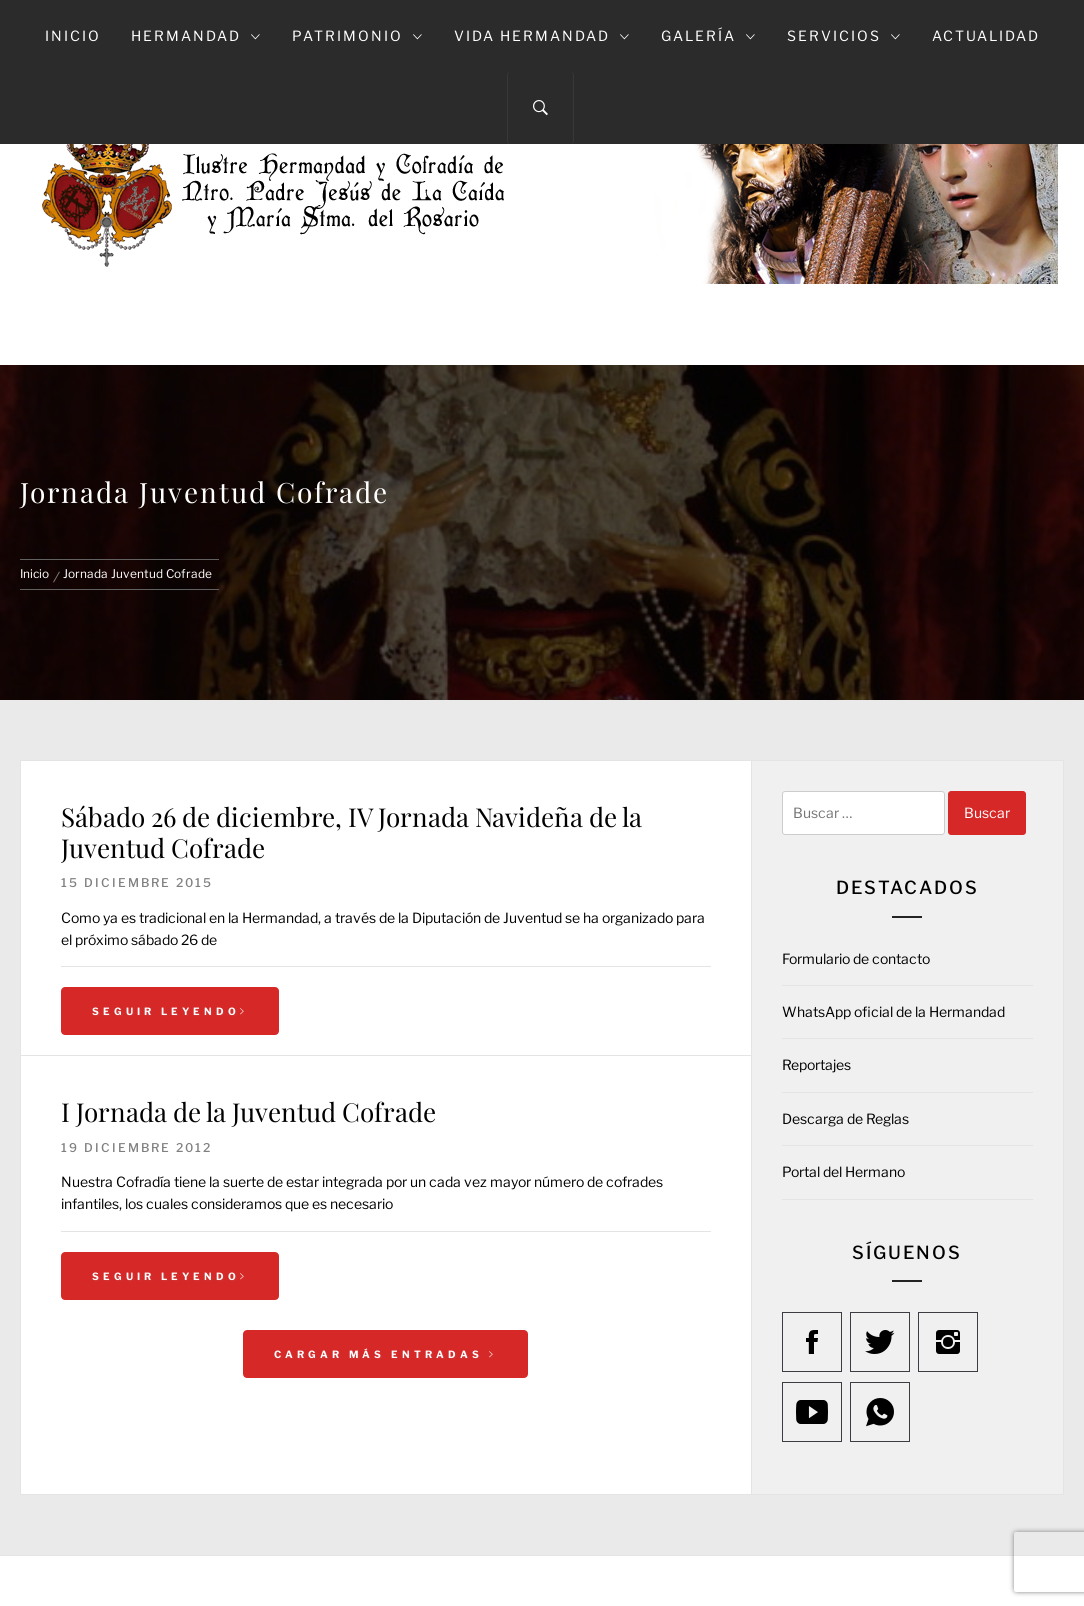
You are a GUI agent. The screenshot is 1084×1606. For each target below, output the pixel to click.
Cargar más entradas (385, 1354)
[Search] (540, 108)
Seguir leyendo (170, 1011)
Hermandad (196, 35)
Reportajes (816, 1064)
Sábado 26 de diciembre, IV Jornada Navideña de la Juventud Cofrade (351, 832)
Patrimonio (358, 35)
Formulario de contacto (856, 958)
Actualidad (986, 35)
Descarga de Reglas (845, 1118)
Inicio (73, 35)
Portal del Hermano (843, 1171)
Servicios (844, 35)
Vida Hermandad (542, 35)
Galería (709, 35)
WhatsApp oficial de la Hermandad (893, 1011)
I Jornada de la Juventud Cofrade (248, 1111)
